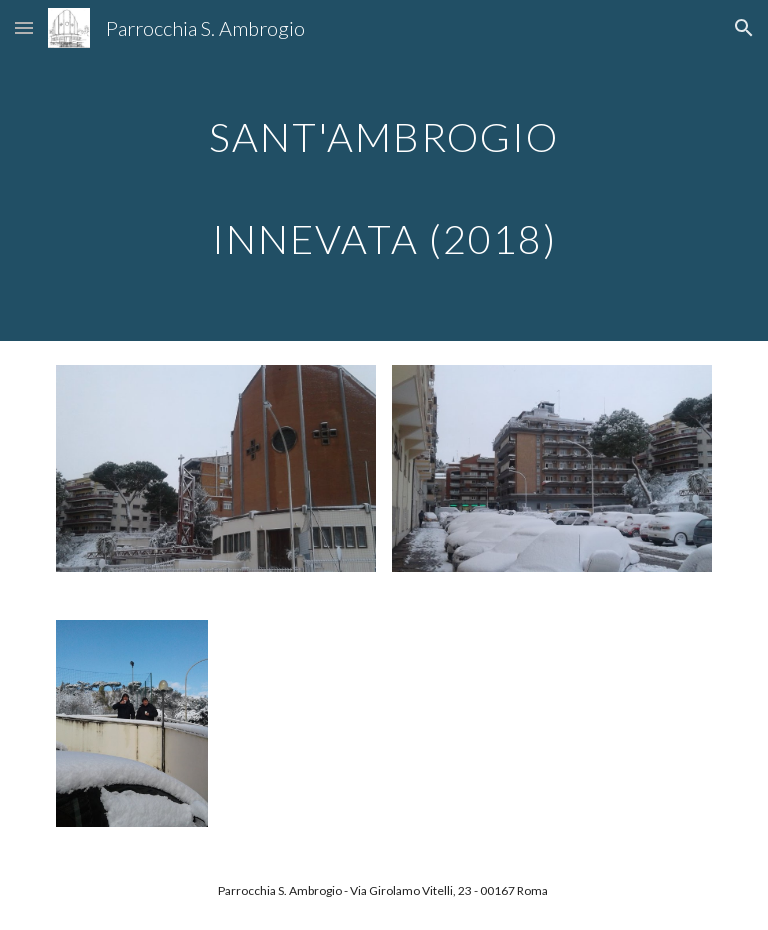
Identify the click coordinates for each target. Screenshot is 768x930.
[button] (24, 27)
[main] (383, 170)
